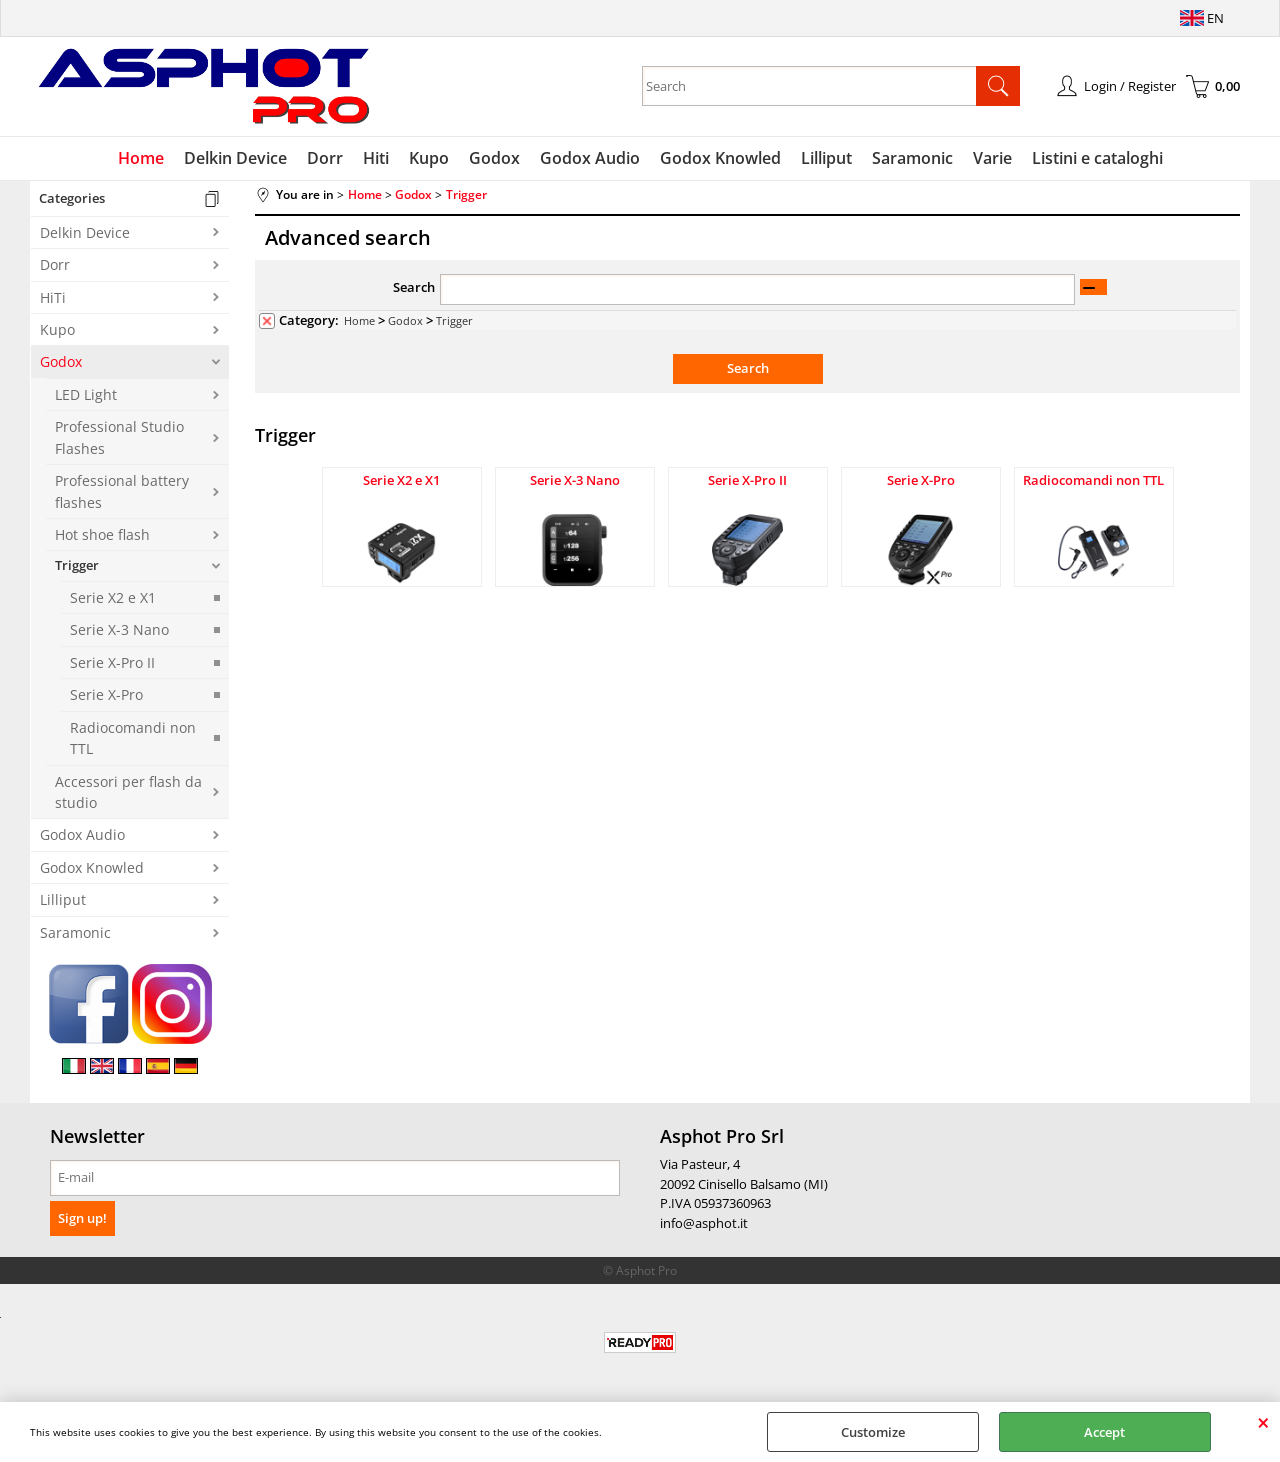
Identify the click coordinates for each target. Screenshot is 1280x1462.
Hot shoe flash (102, 534)
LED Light (86, 394)
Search (414, 287)
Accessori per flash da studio (128, 792)
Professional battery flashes (122, 491)
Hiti (376, 158)
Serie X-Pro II (112, 662)
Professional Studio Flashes (119, 437)
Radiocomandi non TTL (133, 738)
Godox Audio (590, 158)
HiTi (53, 297)
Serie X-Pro (106, 694)
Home (141, 158)
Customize (873, 1432)
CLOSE (1263, 1422)
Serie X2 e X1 (113, 597)
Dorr (325, 158)
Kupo (429, 158)
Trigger (77, 565)
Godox (494, 158)
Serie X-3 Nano (119, 629)
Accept (1104, 1432)
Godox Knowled (720, 158)
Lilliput (826, 158)
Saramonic (912, 158)
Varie (992, 158)
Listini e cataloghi (1097, 158)
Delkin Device (235, 158)
